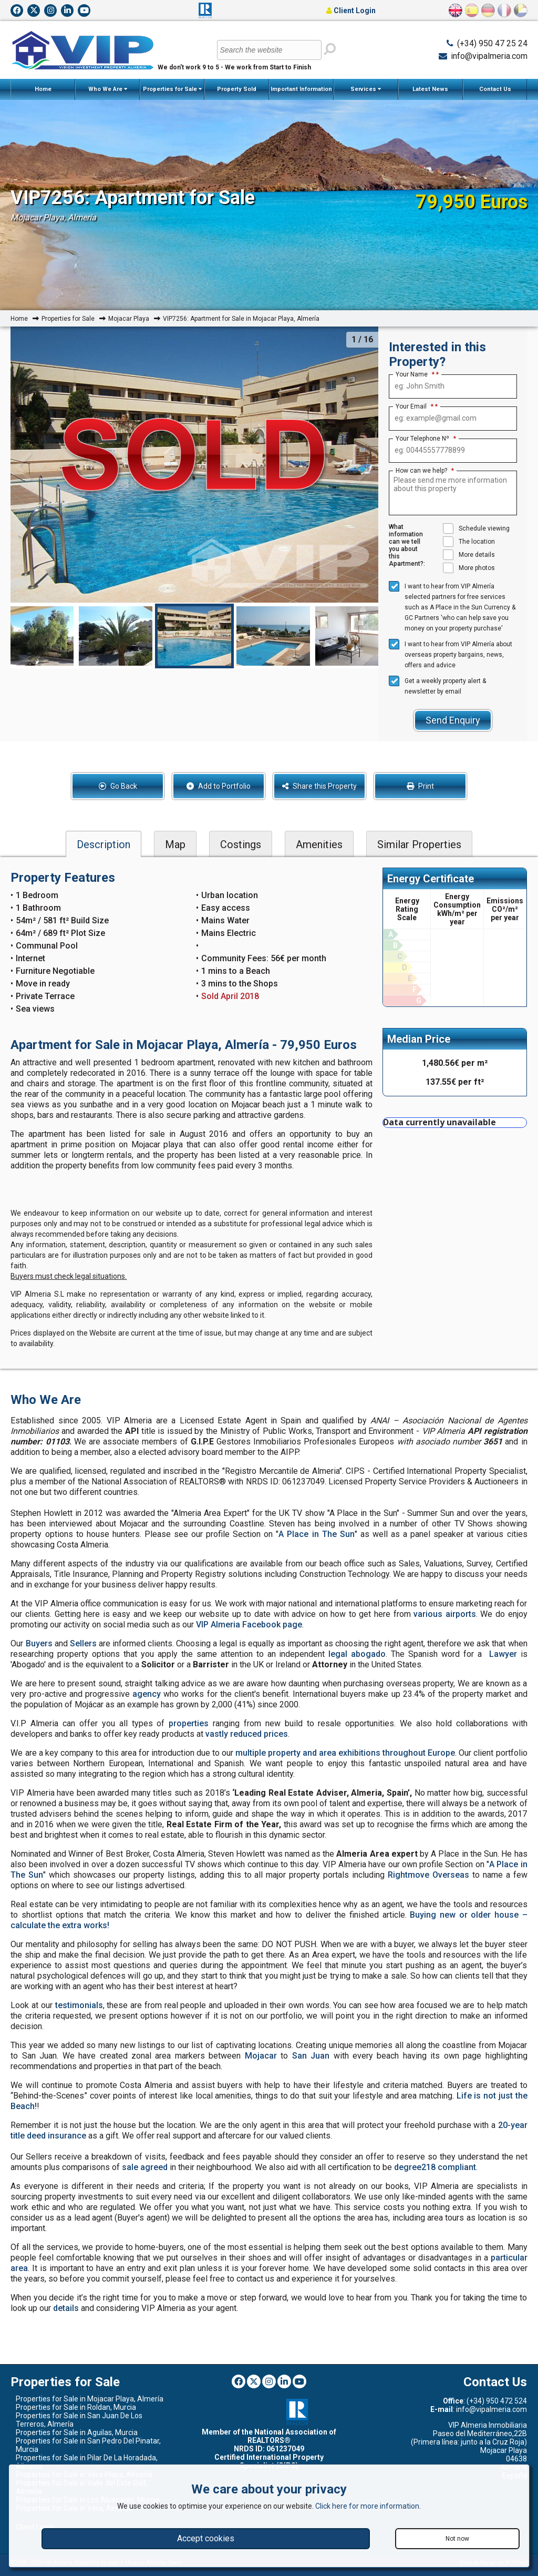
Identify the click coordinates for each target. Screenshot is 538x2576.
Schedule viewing (476, 528)
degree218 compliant (435, 2167)
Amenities (319, 844)
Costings (240, 844)
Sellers (83, 1643)
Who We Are (107, 89)
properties (189, 1723)
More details (469, 554)
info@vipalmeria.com (489, 56)
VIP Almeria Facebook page (249, 1625)
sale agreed (145, 2167)
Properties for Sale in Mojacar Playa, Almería (89, 2399)
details (66, 2308)
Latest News (430, 89)
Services (365, 89)
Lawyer (503, 1654)
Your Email (414, 406)
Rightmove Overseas (428, 1875)
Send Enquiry (453, 720)
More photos (469, 568)
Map (175, 844)
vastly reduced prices (246, 1734)
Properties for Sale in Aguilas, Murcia (77, 2432)
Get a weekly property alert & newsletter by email (437, 685)
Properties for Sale (172, 89)
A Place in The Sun (316, 1534)
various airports (444, 1614)
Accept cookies (205, 2538)
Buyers (39, 1643)
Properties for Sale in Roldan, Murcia (76, 2407)
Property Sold (236, 89)
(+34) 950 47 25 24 (492, 43)
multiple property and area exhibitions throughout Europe (345, 1753)
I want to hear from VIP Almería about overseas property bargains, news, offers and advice (450, 654)
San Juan (310, 2056)
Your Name (415, 374)
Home (43, 89)
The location (469, 541)
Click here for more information (367, 2506)
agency (146, 1694)
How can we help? (425, 470)
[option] (194, 636)
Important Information (301, 93)
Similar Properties (419, 844)
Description (103, 844)
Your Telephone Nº (426, 438)
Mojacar (261, 2056)
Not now (457, 2538)
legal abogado (357, 1654)
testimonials (79, 2005)
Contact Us (495, 89)
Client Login (351, 10)
